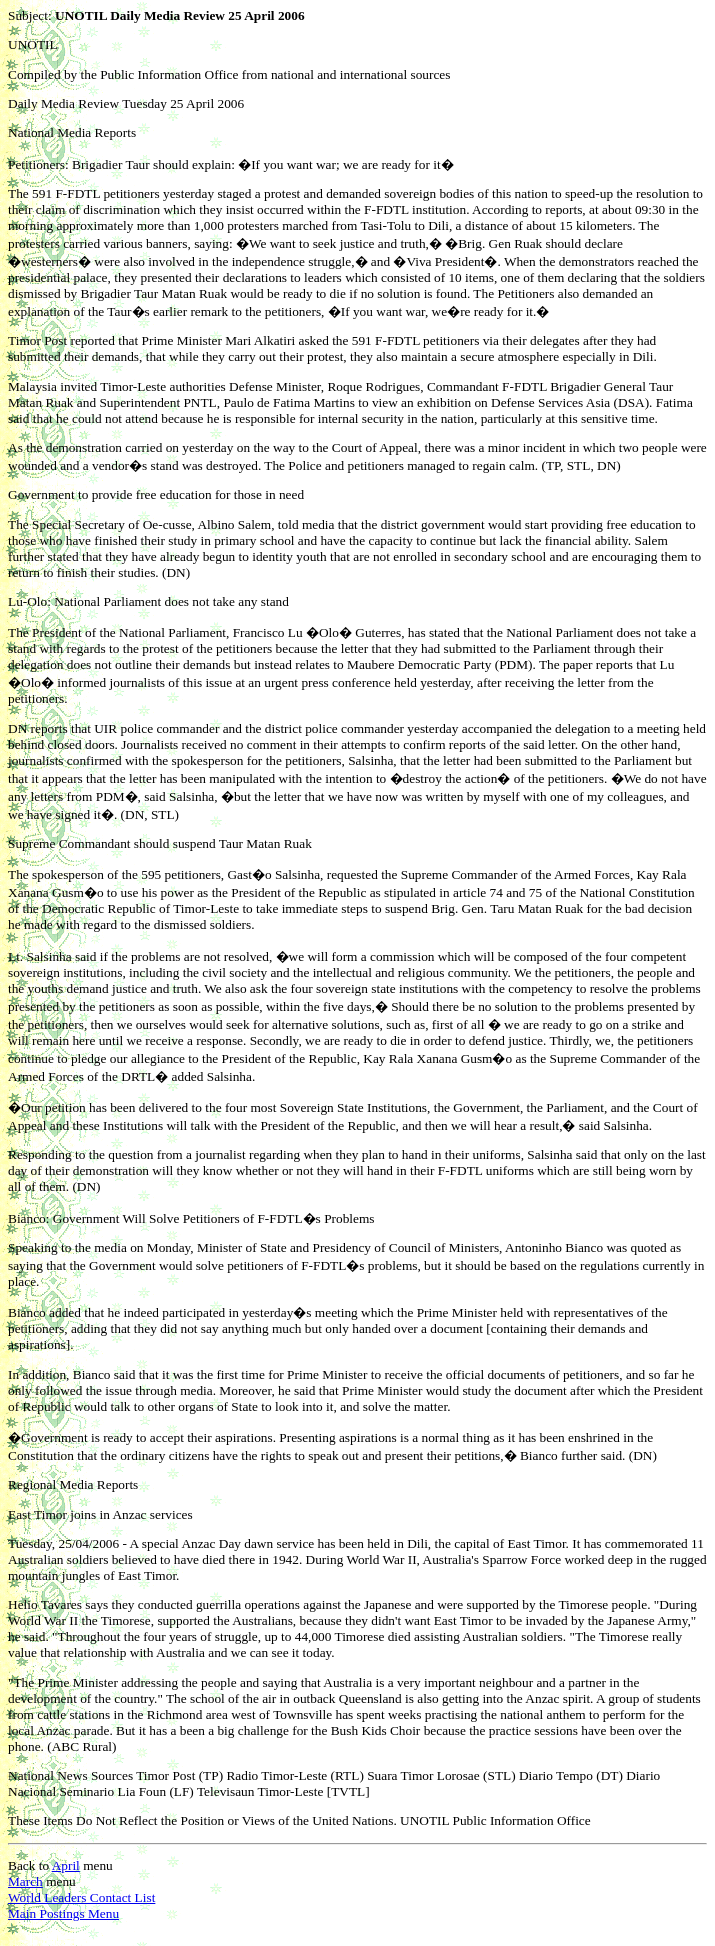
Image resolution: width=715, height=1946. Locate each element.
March (25, 1881)
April (66, 1865)
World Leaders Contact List (81, 1897)
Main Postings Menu (63, 1913)
